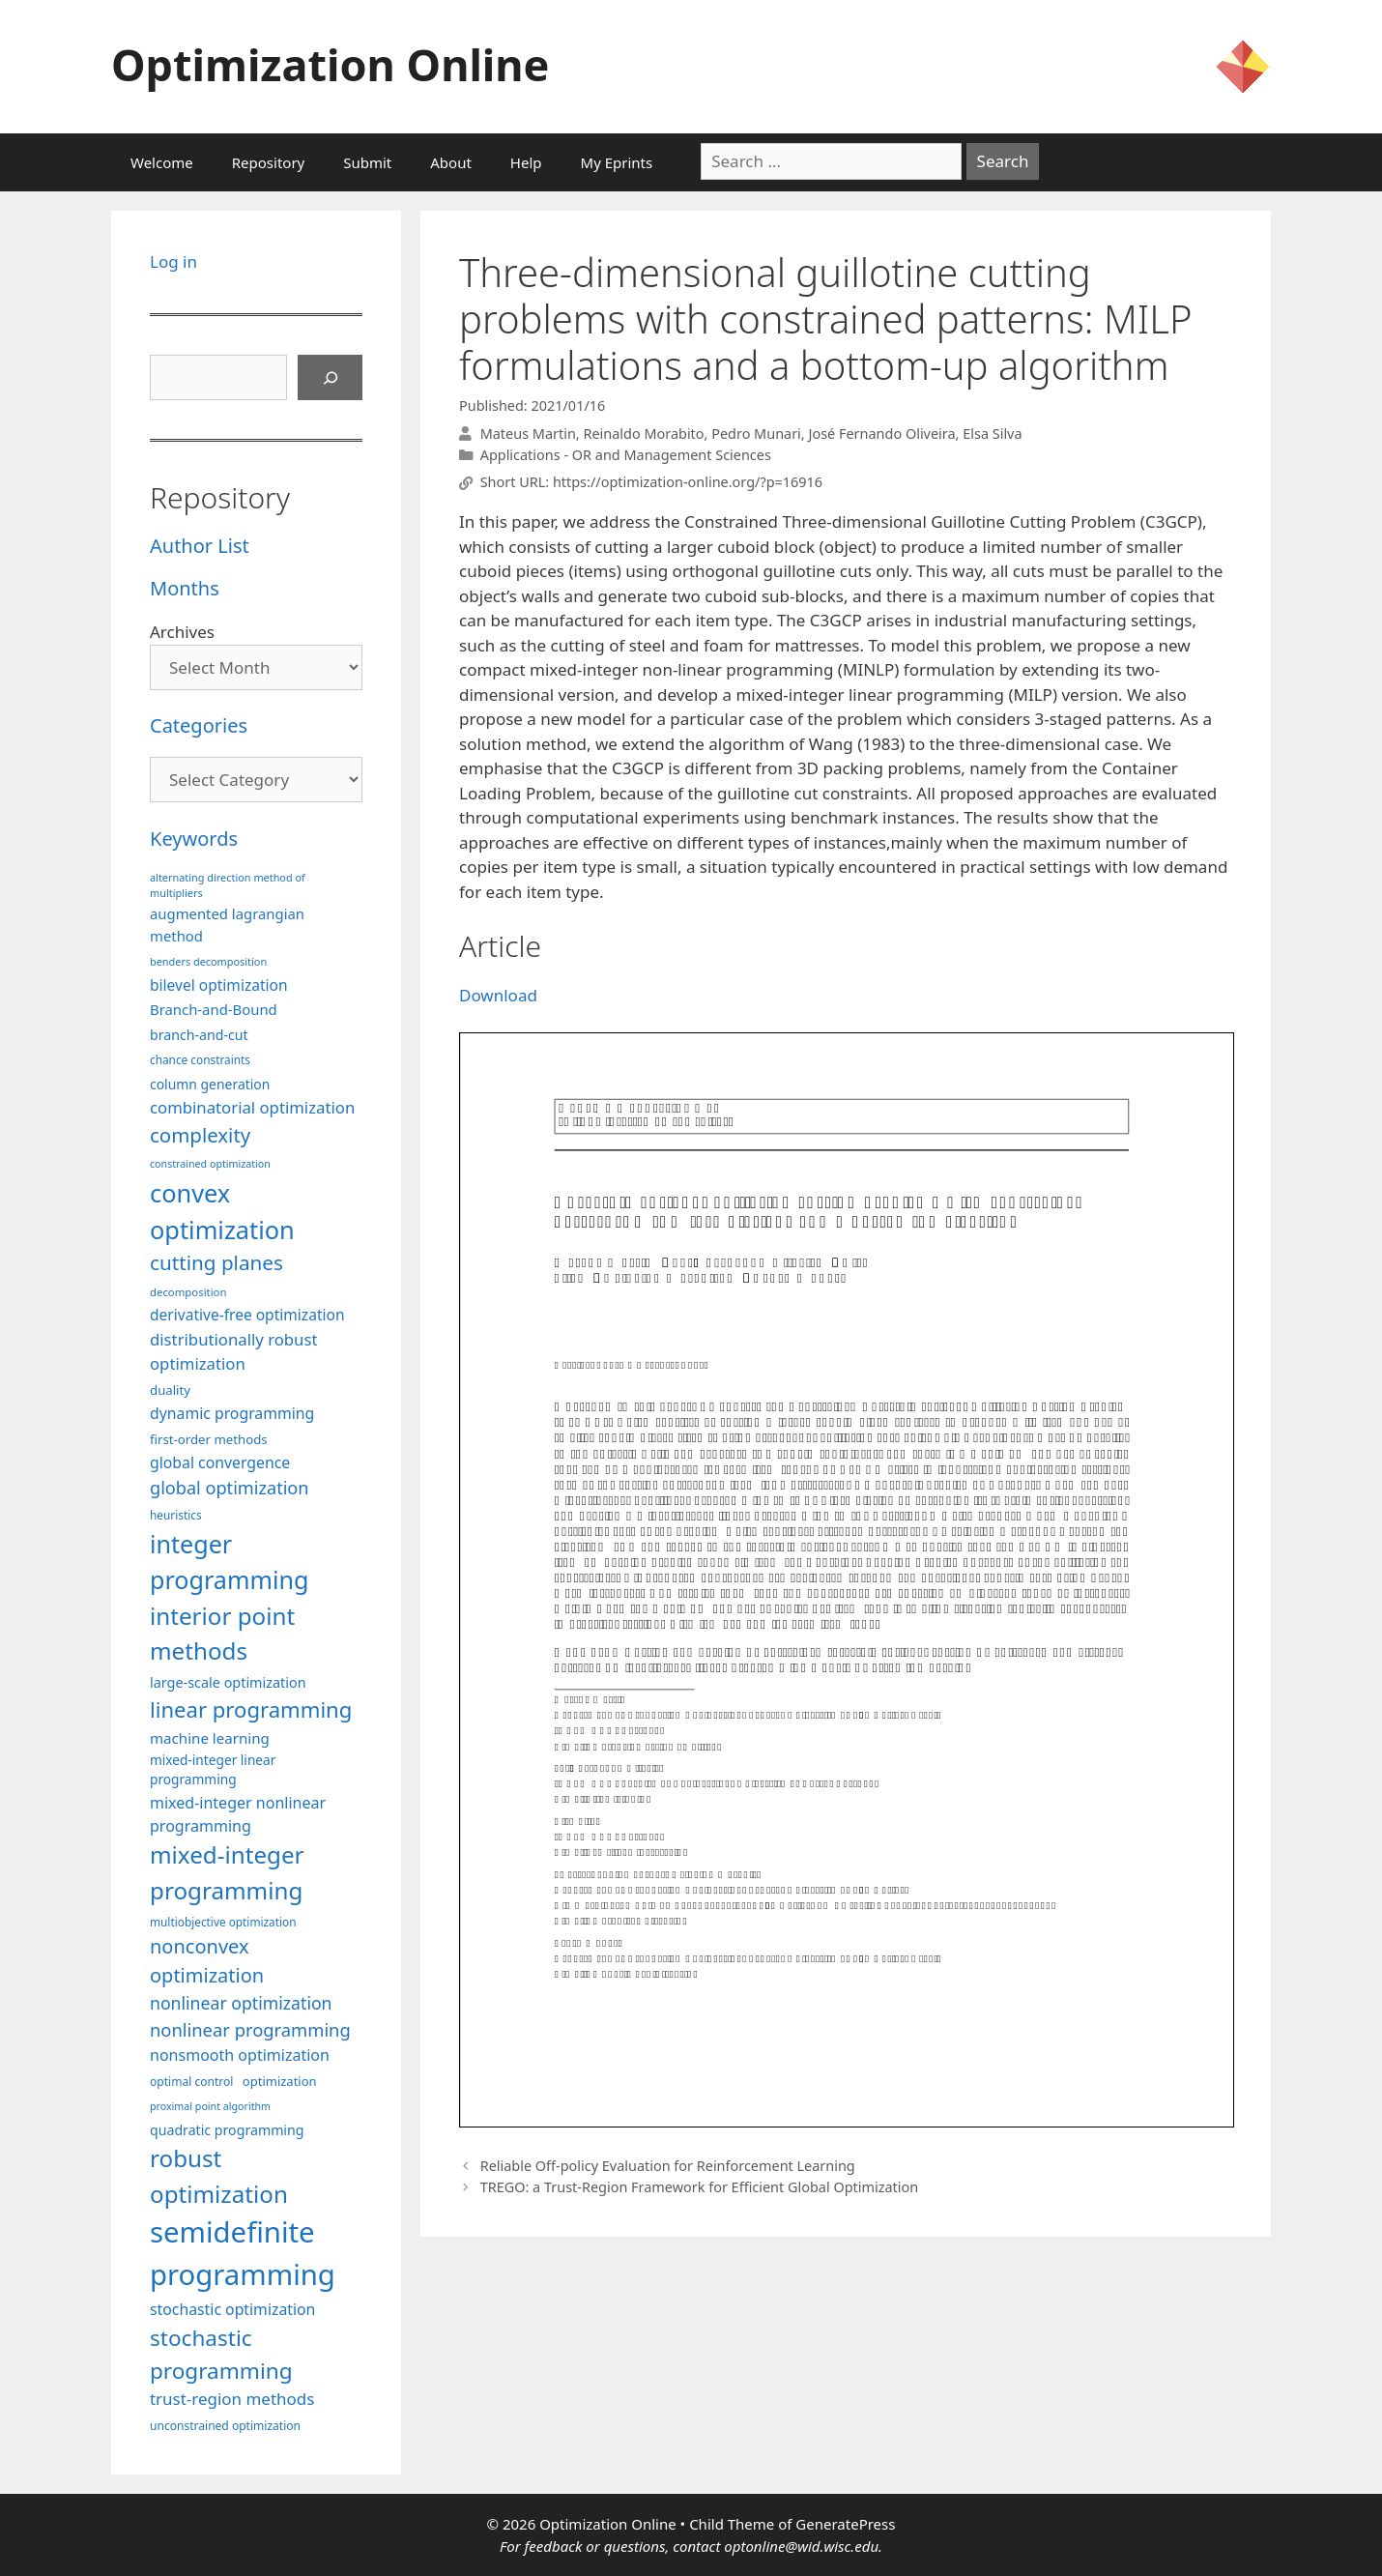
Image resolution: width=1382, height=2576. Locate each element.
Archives (182, 632)
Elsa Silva (992, 433)
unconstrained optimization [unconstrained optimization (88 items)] (225, 2425)
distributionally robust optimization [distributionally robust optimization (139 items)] (234, 1351)
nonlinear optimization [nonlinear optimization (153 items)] (241, 2002)
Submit (367, 162)
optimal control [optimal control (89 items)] (191, 2081)
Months (184, 588)
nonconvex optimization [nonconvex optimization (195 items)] (207, 1960)
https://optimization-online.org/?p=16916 (687, 483)
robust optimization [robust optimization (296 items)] (219, 2175)
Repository (268, 162)
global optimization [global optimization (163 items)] (229, 1487)
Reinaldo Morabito (643, 433)
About (451, 162)
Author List (199, 546)
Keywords (194, 838)
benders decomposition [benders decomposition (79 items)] (208, 961)
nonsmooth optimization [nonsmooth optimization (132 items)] (240, 2055)
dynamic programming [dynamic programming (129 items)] (232, 1413)
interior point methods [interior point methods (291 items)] (222, 1633)
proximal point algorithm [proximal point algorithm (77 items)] (210, 2106)
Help (526, 162)
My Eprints (617, 162)
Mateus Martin (528, 433)
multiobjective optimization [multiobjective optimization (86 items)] (223, 1921)
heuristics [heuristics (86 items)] (176, 1514)
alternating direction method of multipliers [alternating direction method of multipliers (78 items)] (227, 885)
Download (498, 995)
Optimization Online (330, 64)
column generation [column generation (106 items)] (210, 1084)
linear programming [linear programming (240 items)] (251, 1708)
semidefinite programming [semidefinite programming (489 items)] (242, 2253)
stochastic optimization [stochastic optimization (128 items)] (232, 2309)
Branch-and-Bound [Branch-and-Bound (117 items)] (213, 1009)
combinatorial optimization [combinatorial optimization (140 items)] (252, 1107)
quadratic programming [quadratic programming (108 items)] (226, 2130)
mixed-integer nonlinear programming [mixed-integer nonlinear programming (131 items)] (238, 1814)
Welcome (161, 162)
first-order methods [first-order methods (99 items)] (209, 1439)
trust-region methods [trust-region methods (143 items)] (232, 2399)
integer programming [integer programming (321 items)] (229, 1562)
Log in (173, 261)
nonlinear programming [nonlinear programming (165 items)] (250, 2029)
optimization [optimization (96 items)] (280, 2081)
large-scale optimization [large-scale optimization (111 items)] (228, 1682)
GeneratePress (845, 2523)
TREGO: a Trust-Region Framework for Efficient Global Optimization (699, 2187)
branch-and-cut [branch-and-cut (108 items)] (199, 1035)
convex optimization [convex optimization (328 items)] (222, 1211)
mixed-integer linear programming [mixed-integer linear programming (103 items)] (212, 1770)
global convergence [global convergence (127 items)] (220, 1462)
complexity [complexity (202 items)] (200, 1134)
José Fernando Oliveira (881, 433)
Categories (198, 725)
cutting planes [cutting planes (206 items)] (216, 1262)
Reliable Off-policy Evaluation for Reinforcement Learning (667, 2165)
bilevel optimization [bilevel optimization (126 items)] (219, 985)
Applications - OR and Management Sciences (625, 455)
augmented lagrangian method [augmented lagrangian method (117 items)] (227, 924)
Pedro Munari (756, 433)
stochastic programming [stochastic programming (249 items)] (221, 2354)
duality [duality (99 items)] (170, 1390)
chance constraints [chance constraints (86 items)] (200, 1059)
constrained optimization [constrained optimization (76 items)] (210, 1164)
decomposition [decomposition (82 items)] (188, 1292)
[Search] (330, 378)
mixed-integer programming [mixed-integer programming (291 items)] (227, 1871)
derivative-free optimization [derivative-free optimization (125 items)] (247, 1314)
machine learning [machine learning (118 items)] (210, 1738)
